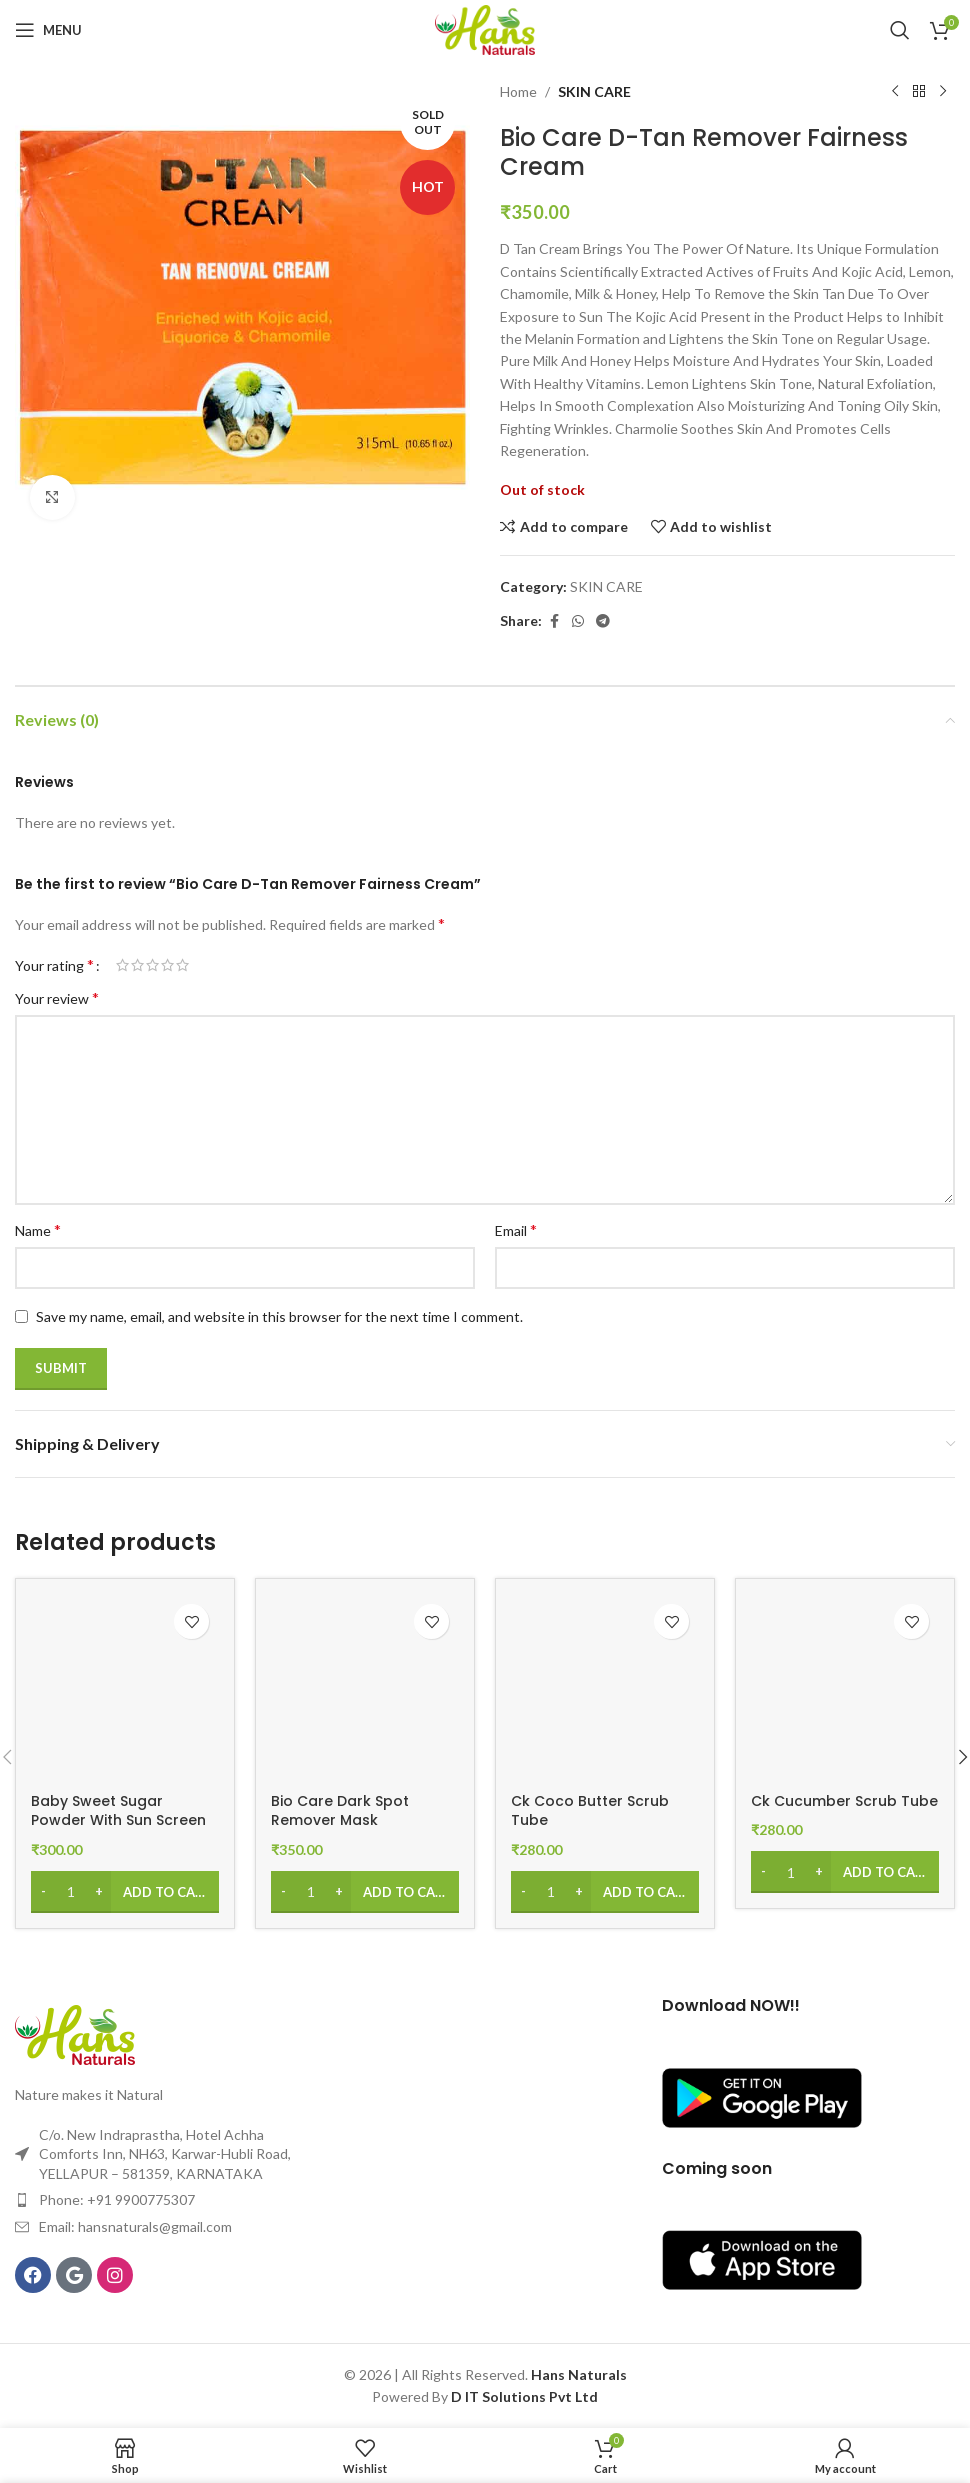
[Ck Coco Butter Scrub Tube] (605, 1688)
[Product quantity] (71, 1892)
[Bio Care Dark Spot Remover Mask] (365, 1688)
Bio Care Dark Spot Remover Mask (340, 1811)
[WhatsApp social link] (578, 621)
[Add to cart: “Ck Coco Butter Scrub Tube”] (605, 1892)
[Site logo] (485, 28)
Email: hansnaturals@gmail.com (135, 2226)
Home (518, 91)
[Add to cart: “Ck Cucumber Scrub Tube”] (845, 1872)
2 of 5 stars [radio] (137, 965)
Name (38, 1229)
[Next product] (943, 92)
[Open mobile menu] (48, 30)
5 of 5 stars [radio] (182, 965)
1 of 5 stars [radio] (122, 965)
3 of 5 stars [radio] (152, 965)
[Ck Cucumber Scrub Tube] (845, 1688)
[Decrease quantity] (43, 1892)
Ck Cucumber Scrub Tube (844, 1801)
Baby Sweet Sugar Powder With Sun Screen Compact (118, 1820)
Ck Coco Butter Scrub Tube (590, 1811)
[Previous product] (895, 92)
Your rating (54, 965)
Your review (57, 997)
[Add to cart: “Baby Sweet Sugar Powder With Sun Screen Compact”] (125, 1892)
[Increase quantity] (98, 1892)
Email (516, 1229)
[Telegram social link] (603, 621)
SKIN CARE (594, 91)
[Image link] (75, 2033)
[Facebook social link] (554, 621)
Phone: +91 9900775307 (117, 2199)
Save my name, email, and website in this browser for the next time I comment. (279, 1316)
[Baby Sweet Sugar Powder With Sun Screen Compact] (125, 1688)
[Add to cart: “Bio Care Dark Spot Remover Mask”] (365, 1892)
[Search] (900, 30)
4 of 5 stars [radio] (167, 965)
